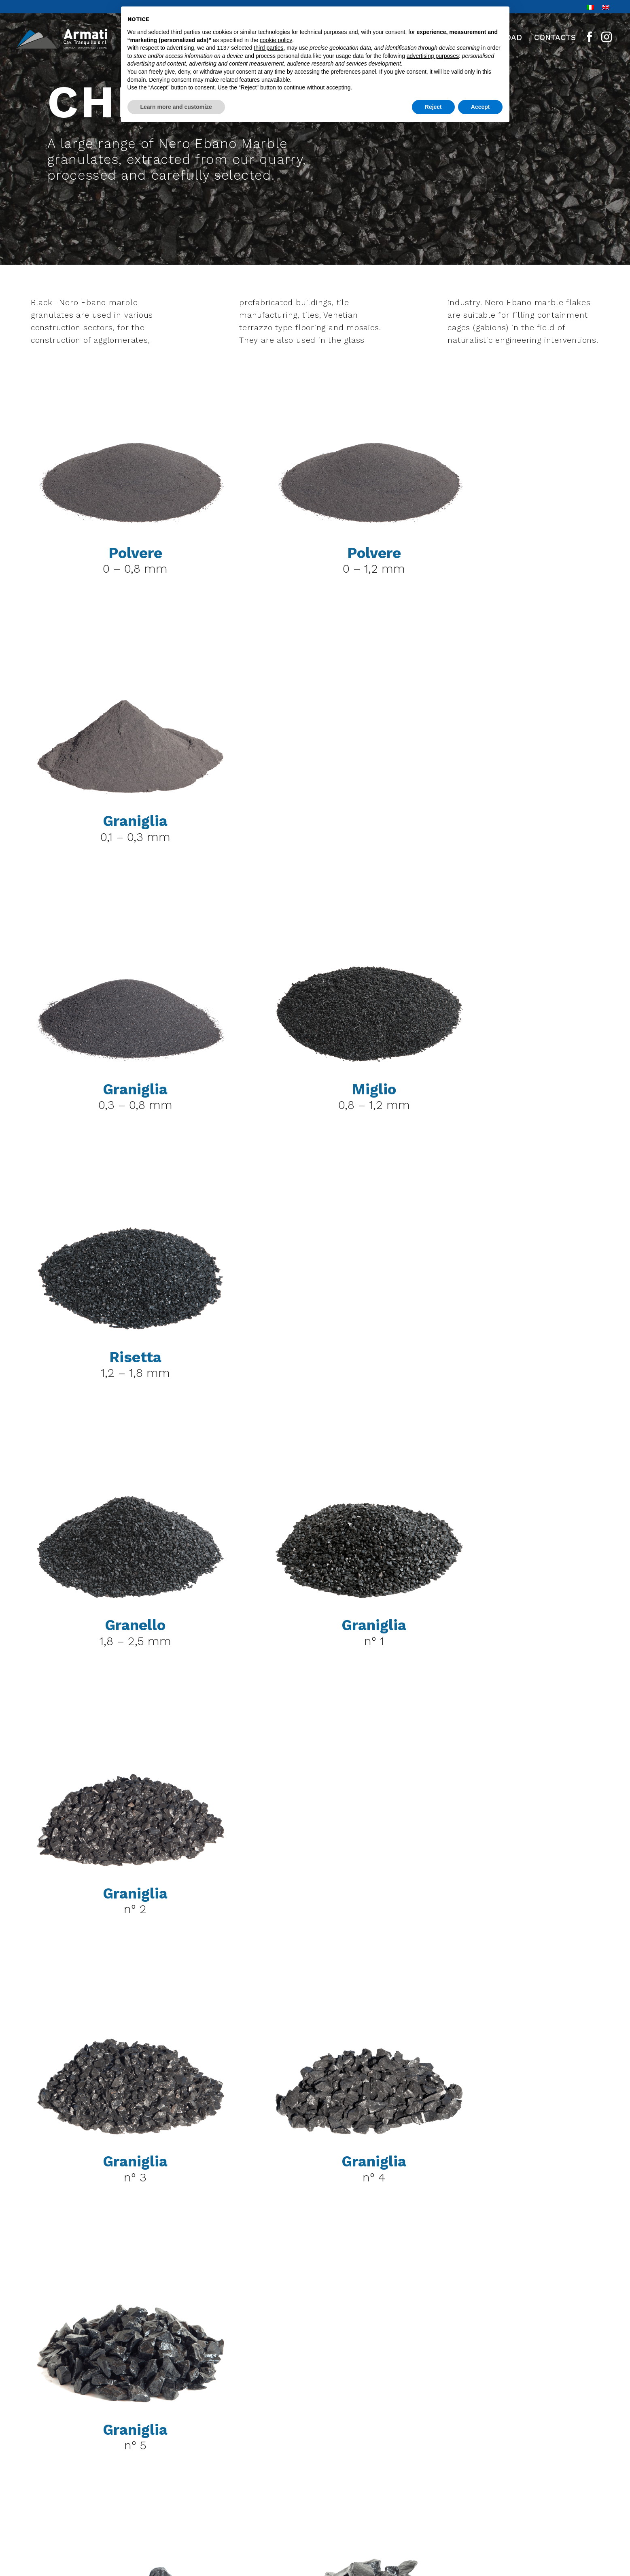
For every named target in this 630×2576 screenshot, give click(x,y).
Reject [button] (433, 107)
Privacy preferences (551, 2488)
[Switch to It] (590, 7)
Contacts (555, 37)
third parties (268, 48)
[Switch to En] (605, 7)
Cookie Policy (565, 2504)
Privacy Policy (564, 2472)
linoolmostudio (560, 2520)
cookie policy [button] (276, 40)
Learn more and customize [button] (176, 107)
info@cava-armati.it (132, 2530)
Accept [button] (480, 107)
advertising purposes (433, 56)
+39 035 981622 (133, 2486)
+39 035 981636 (119, 2508)
